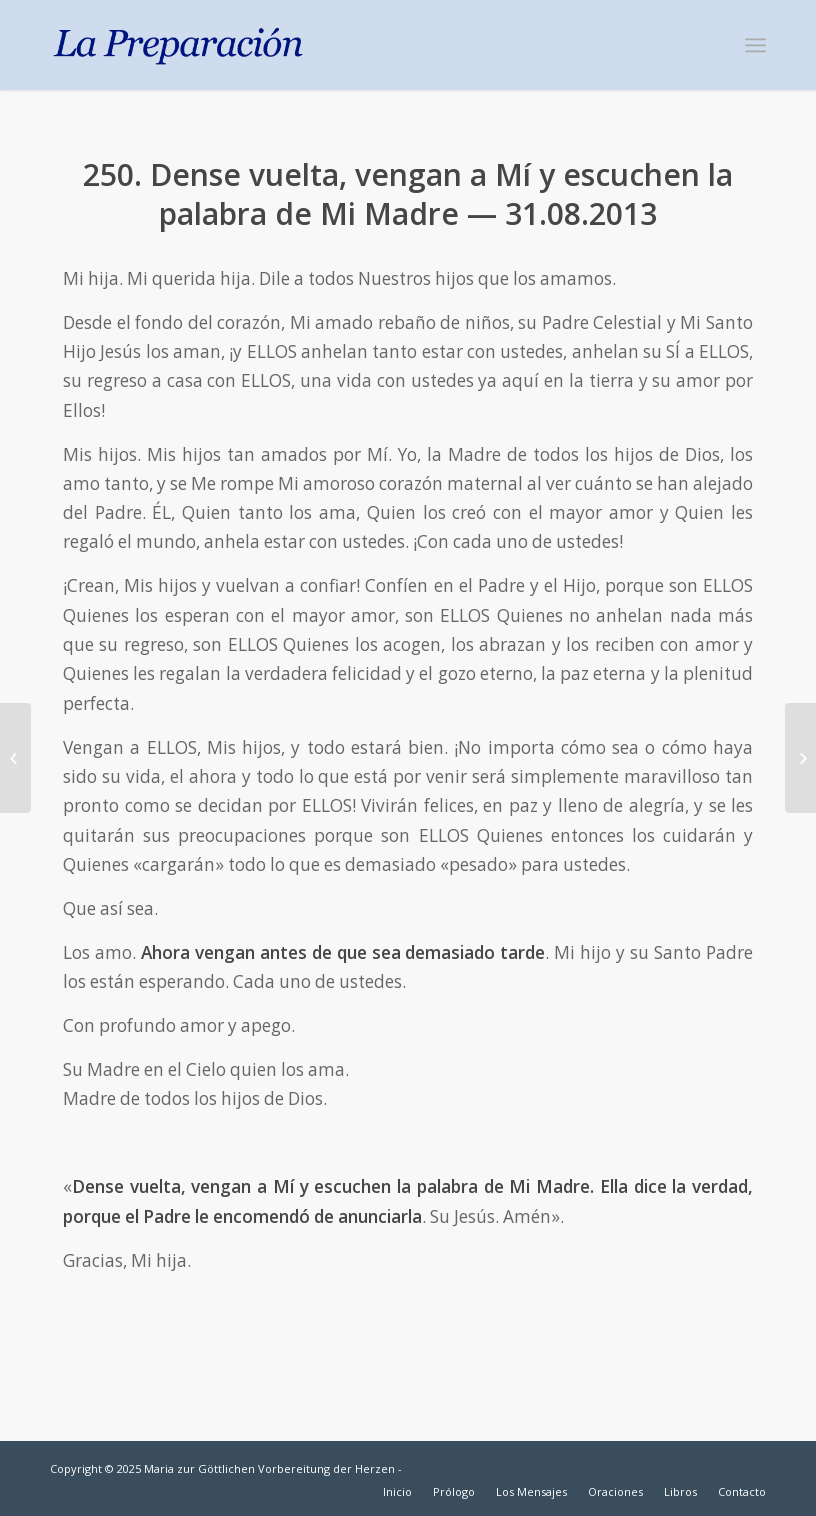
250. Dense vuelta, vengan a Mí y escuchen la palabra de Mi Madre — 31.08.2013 (408, 194)
